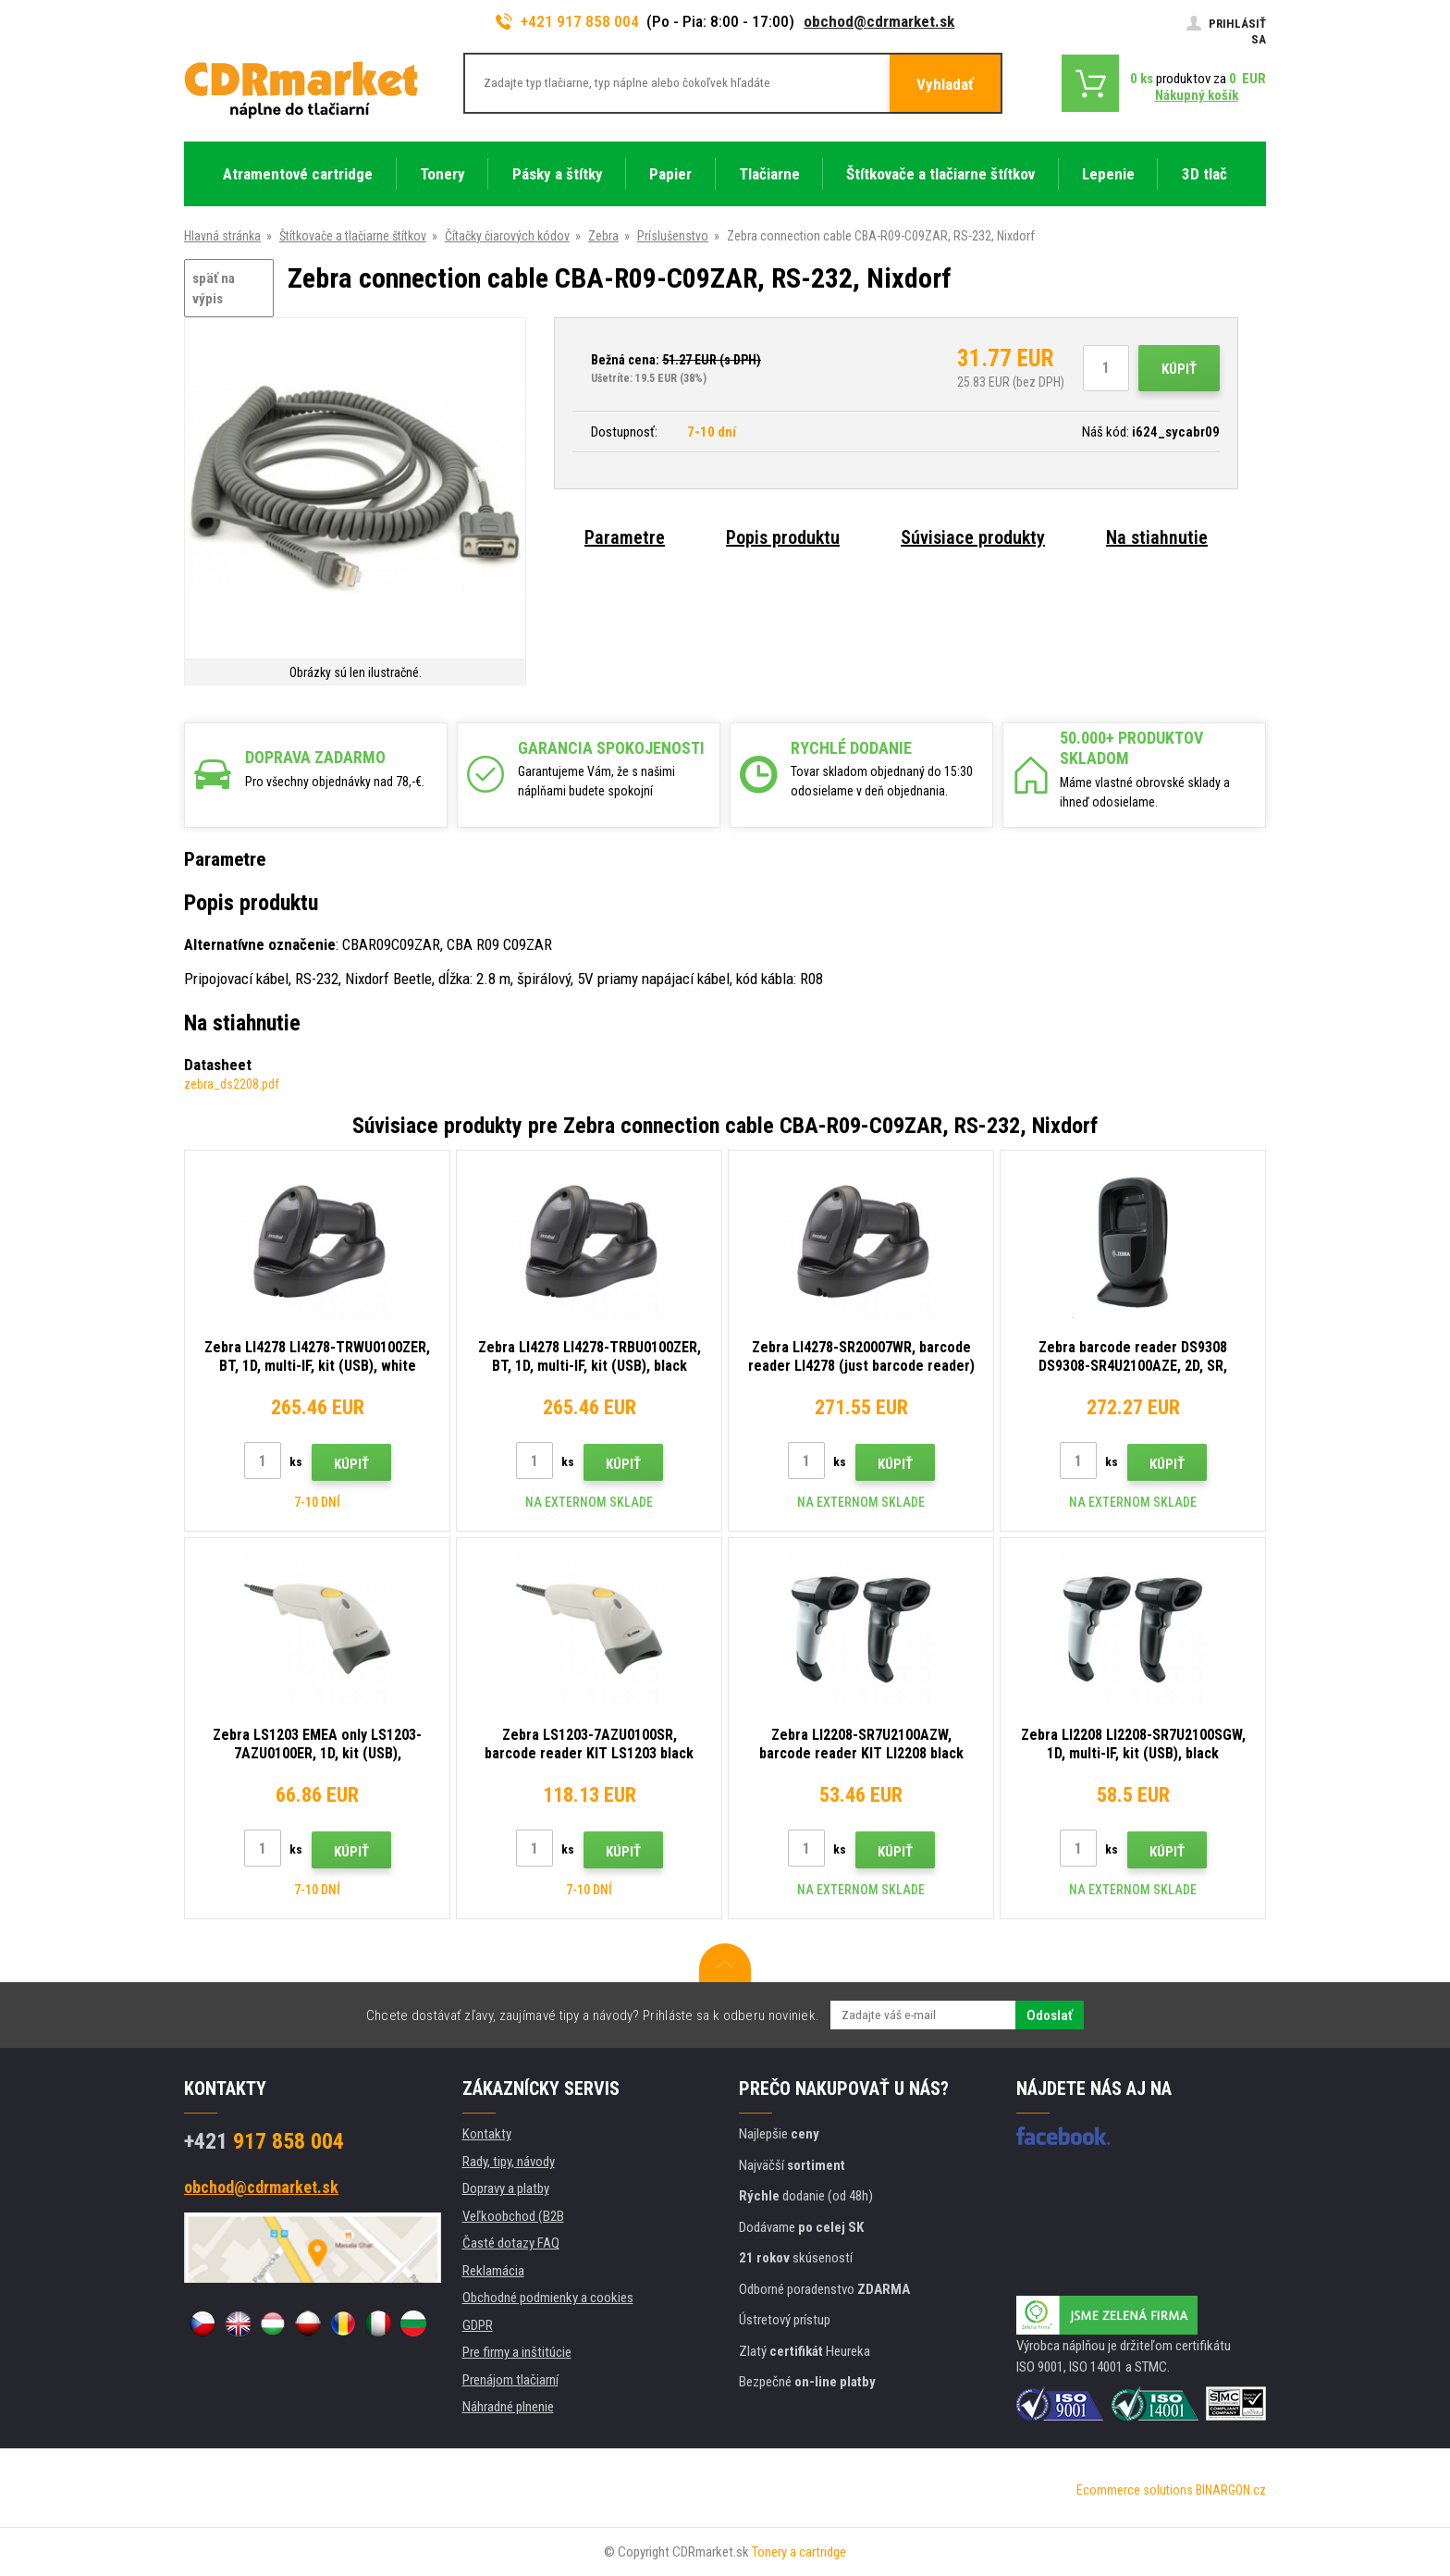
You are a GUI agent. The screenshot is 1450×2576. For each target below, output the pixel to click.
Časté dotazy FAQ (510, 2243)
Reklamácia (493, 2270)
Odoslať (1049, 2015)
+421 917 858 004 (568, 21)
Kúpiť (1179, 369)
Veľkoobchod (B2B (513, 2216)
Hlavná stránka (222, 235)
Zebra (603, 235)
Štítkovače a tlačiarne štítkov (352, 235)
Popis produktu (783, 537)
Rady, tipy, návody (508, 2161)
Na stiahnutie (1157, 537)
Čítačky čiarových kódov (507, 235)
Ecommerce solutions (1134, 2490)
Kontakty (486, 2134)
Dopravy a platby (505, 2188)
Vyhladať (945, 84)
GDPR (477, 2325)
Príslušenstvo (672, 235)
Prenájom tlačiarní (510, 2380)
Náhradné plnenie (508, 2406)
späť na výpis (213, 289)
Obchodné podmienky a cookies (547, 2297)
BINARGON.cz (1231, 2490)
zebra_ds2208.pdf (231, 1084)
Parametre (624, 537)
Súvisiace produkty (973, 537)
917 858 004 (264, 2141)
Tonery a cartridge (799, 2552)
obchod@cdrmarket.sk (879, 21)
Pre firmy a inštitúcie (516, 2352)
